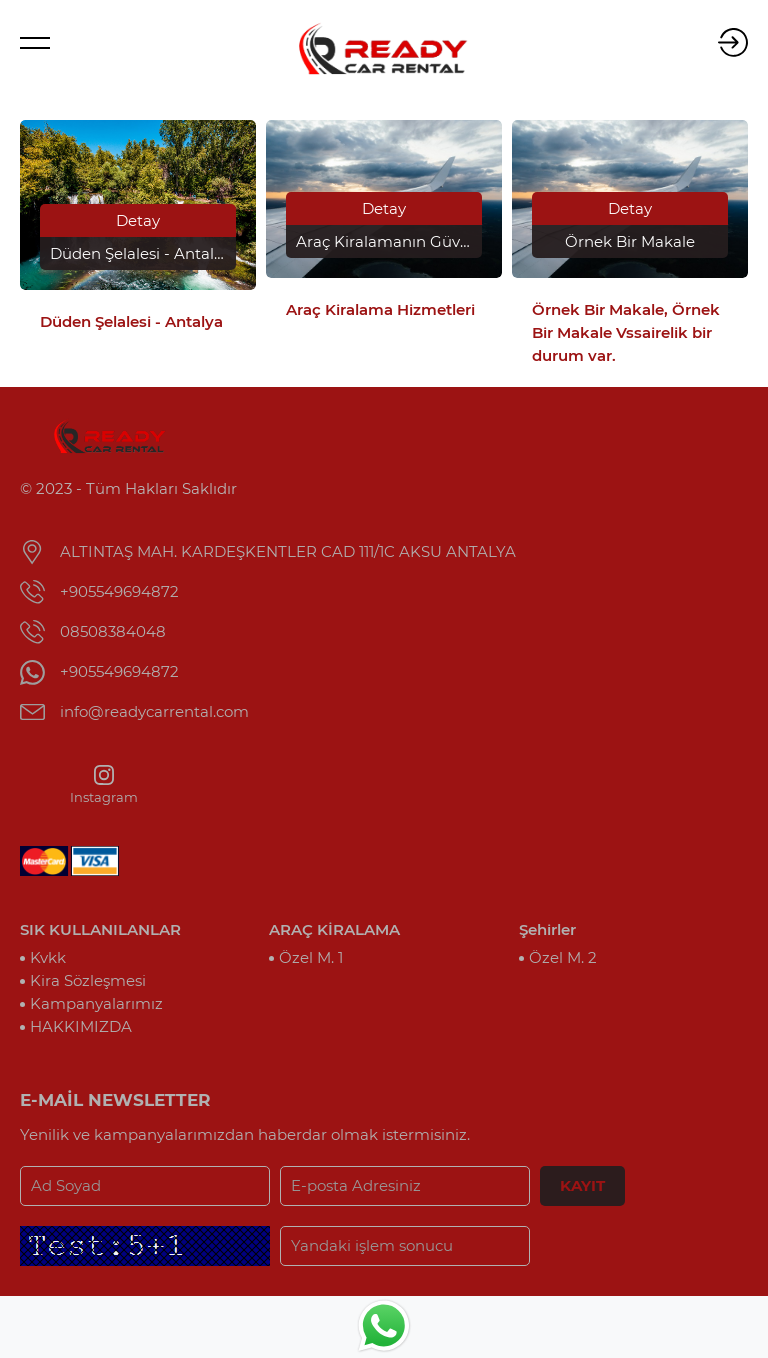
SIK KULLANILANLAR (100, 929)
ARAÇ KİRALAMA (334, 929)
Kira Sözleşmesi (88, 980)
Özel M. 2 (563, 957)
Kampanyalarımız (96, 1003)
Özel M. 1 (311, 957)
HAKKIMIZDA (81, 1026)
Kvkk (48, 957)
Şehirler (547, 929)
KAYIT (582, 1185)
